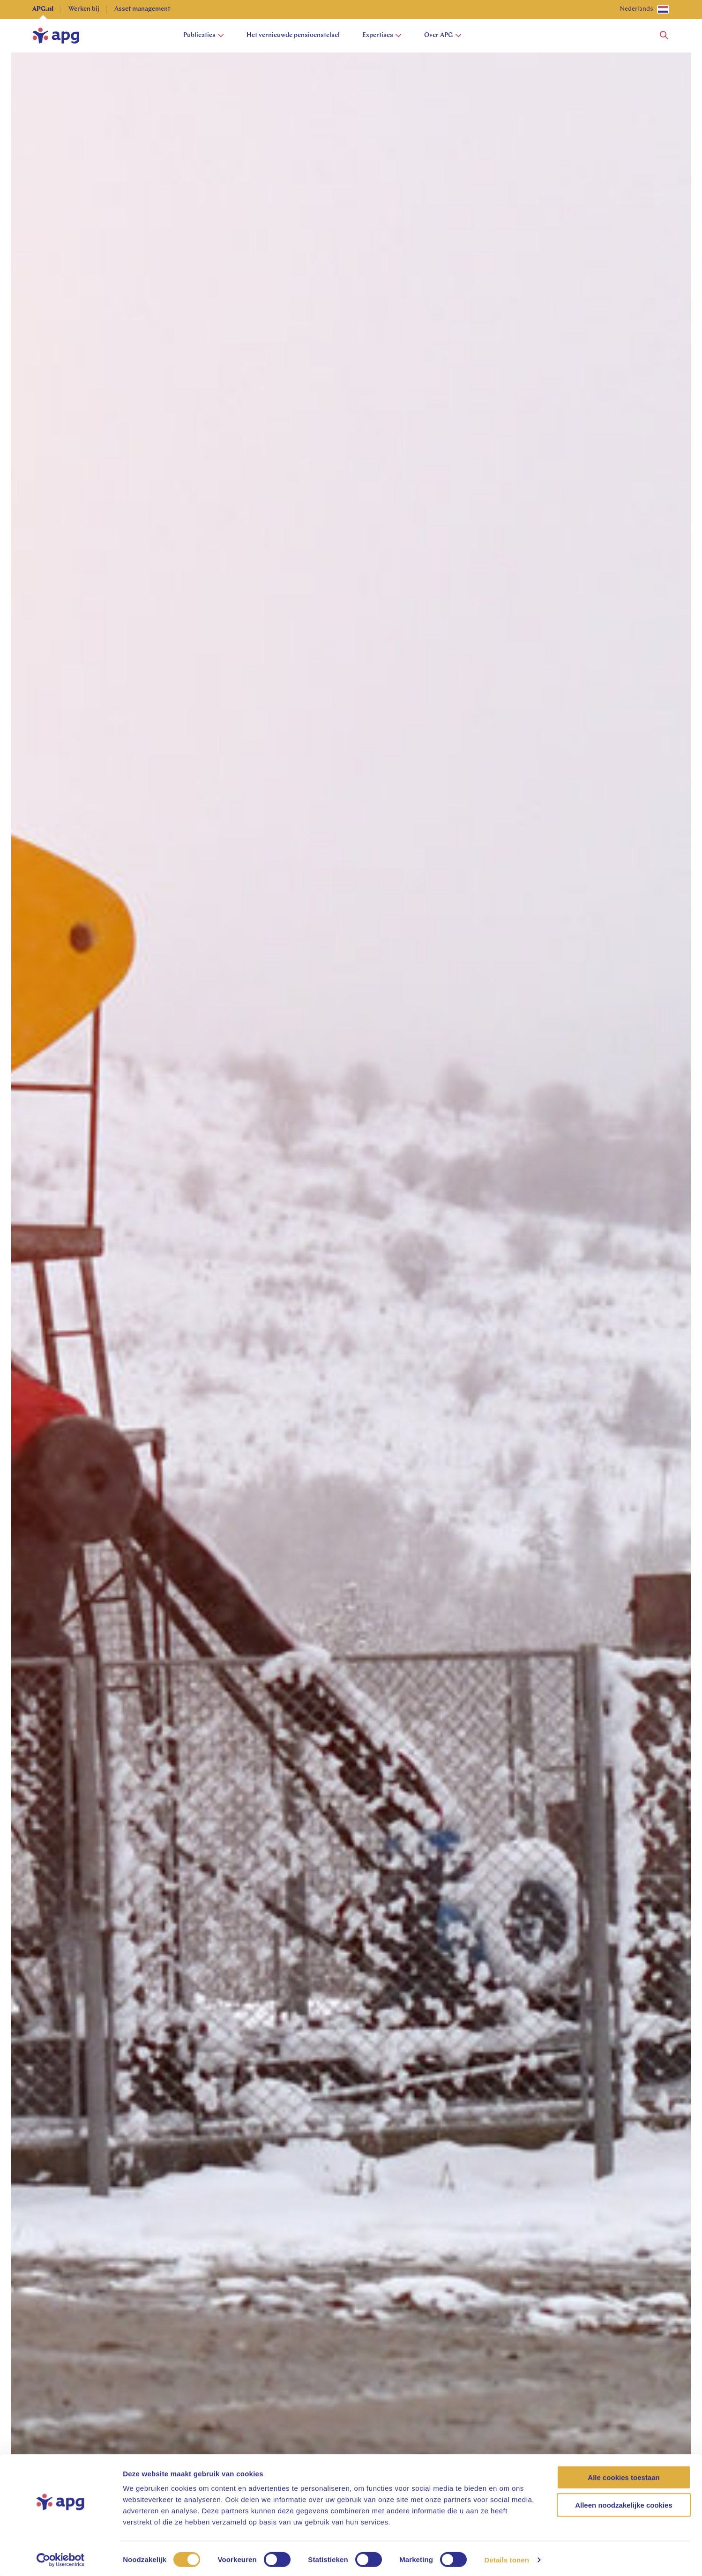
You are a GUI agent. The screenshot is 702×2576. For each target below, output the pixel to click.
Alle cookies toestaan (623, 2475)
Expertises (382, 35)
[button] (664, 35)
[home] (55, 35)
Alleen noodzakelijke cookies (623, 2503)
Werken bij (83, 9)
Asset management (142, 9)
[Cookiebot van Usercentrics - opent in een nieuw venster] (61, 2558)
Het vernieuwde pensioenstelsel (293, 35)
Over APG (443, 35)
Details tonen (506, 2557)
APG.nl (42, 9)
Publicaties (203, 35)
